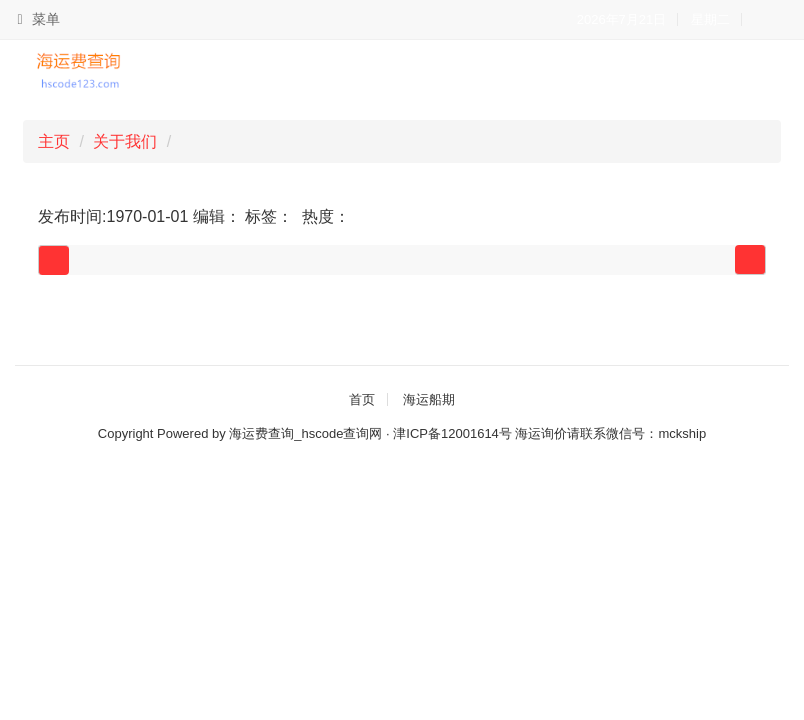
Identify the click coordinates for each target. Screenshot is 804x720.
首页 (362, 399)
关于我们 (125, 141)
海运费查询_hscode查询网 (305, 433)
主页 (54, 141)
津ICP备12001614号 (452, 433)
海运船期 (429, 399)
